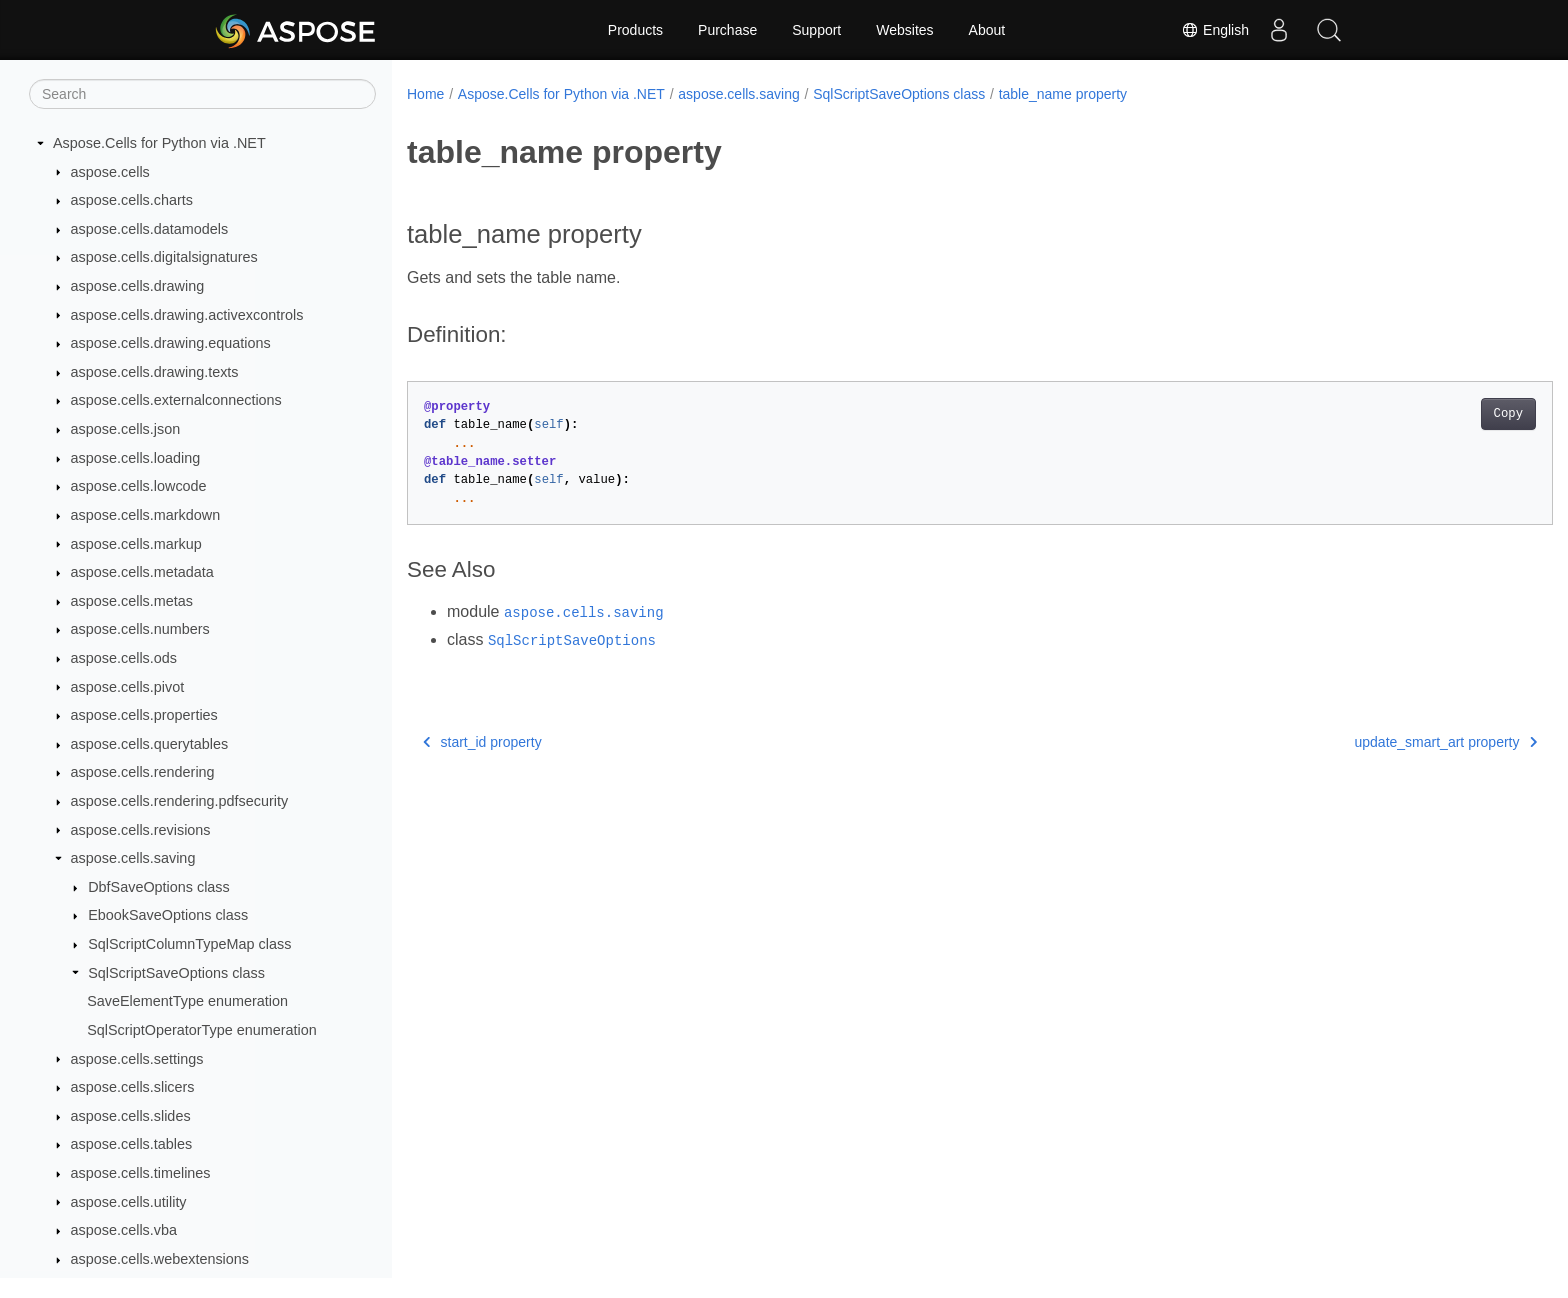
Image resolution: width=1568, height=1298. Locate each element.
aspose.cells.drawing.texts (155, 372)
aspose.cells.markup (136, 544)
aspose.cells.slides (131, 1116)
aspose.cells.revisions (141, 830)
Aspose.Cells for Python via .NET (159, 143)
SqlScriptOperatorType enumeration (202, 1030)
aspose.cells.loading (136, 458)
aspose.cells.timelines (141, 1173)
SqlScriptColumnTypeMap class (189, 944)
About (987, 30)
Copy (1429, 414)
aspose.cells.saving (133, 858)
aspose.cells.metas (132, 601)
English (1215, 30)
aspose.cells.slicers (133, 1087)
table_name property (1063, 94)
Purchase (727, 30)
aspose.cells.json (126, 429)
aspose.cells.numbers (140, 629)
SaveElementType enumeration (187, 1001)
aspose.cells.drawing (138, 286)
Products (635, 30)
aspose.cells (110, 172)
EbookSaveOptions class (168, 915)
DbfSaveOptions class (159, 887)
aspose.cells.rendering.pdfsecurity (180, 801)
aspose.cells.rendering (143, 772)
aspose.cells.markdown (146, 515)
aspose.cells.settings (137, 1059)
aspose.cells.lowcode (139, 486)
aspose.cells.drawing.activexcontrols (187, 315)
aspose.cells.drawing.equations (171, 343)
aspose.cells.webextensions (160, 1259)
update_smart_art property (1367, 742)
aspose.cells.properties (144, 715)
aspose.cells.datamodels (150, 229)
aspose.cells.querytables (150, 744)
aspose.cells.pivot (128, 687)
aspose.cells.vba (124, 1230)
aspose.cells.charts (132, 200)
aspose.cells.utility (129, 1202)
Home (425, 94)
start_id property (482, 742)
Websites (904, 30)
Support (816, 30)
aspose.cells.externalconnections (176, 400)
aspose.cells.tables (132, 1144)
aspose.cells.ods (124, 658)
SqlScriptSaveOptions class (176, 973)
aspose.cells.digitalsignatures (164, 257)
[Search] (202, 94)
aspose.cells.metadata (142, 572)
